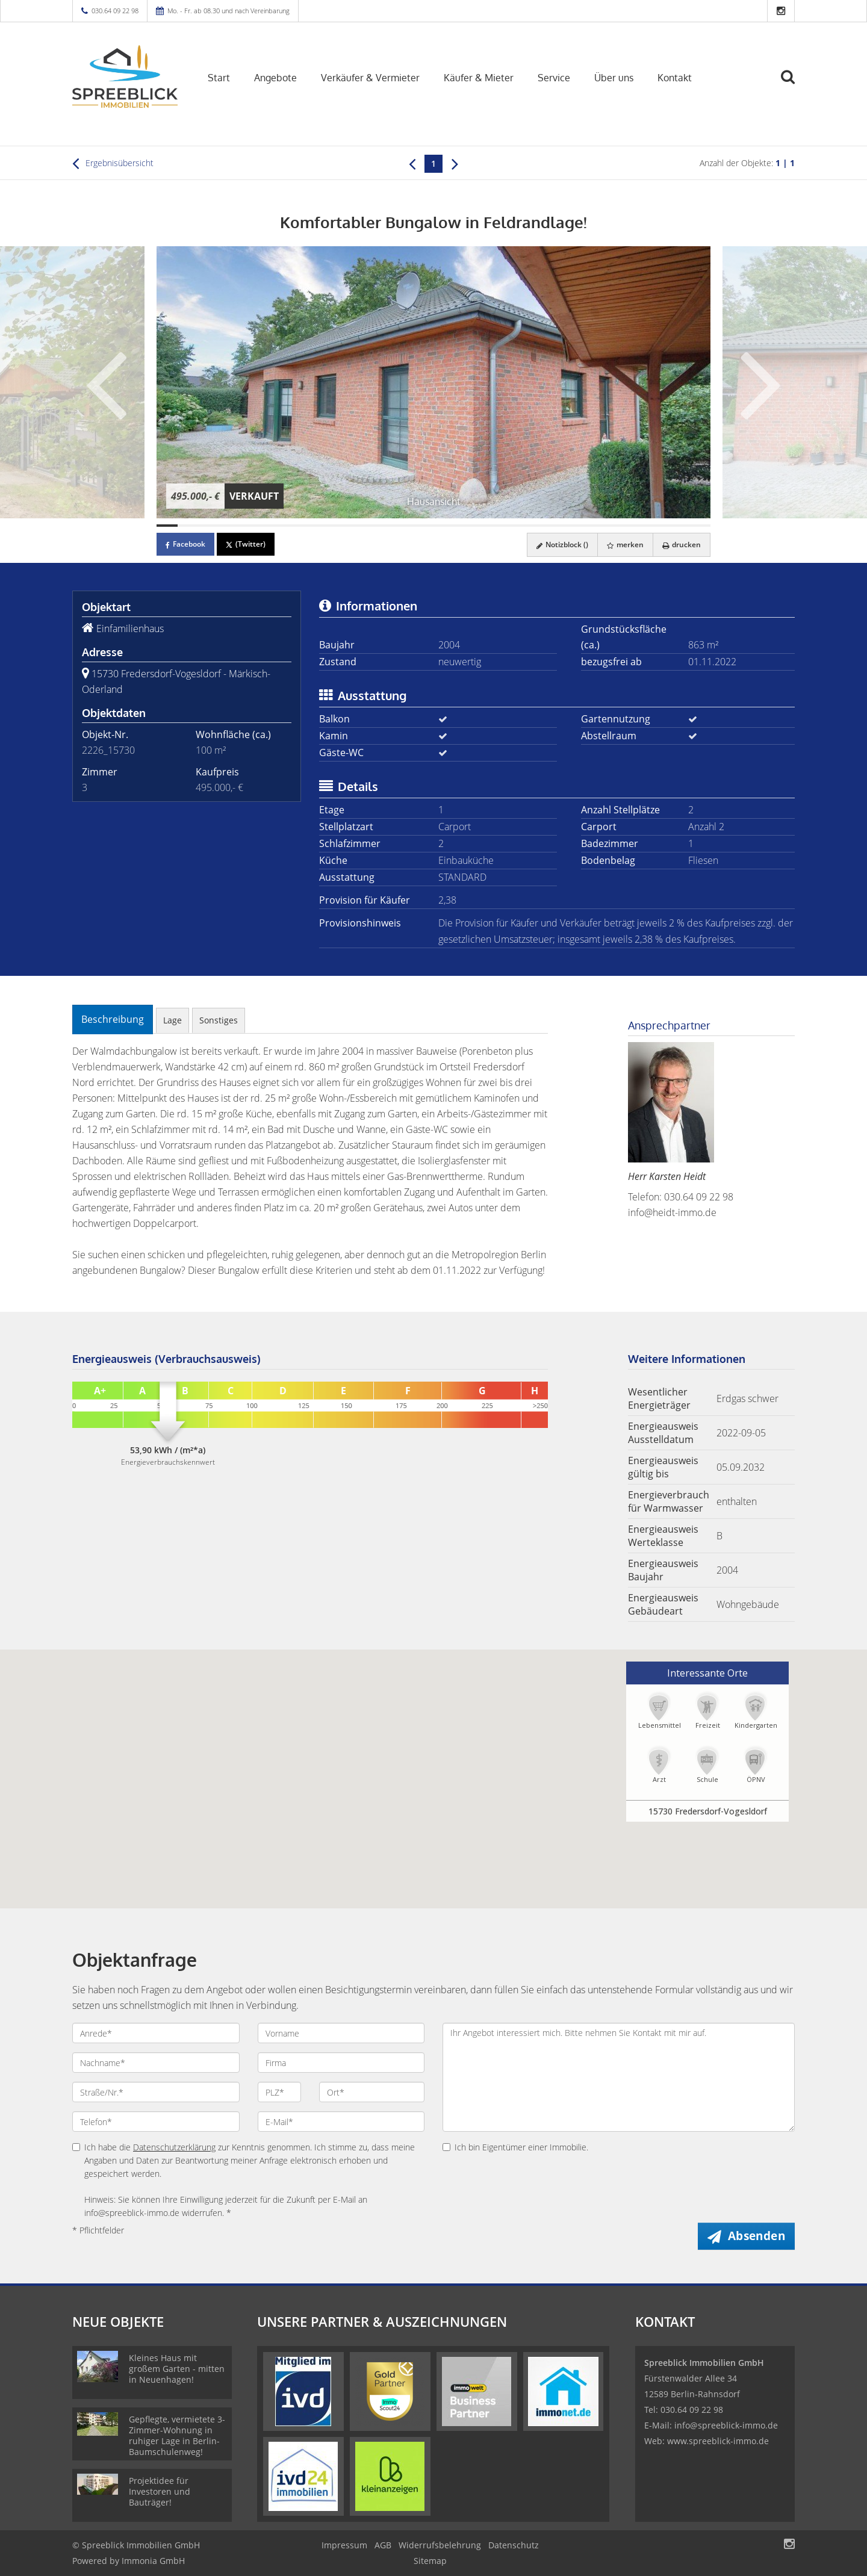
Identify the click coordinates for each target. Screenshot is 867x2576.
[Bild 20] (571, 525)
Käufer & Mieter (479, 78)
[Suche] (793, 85)
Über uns (613, 78)
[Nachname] (156, 2062)
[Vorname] (341, 2033)
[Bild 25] (678, 525)
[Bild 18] (528, 525)
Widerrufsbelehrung (440, 2545)
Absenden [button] (756, 2236)
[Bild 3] (209, 525)
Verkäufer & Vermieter (370, 78)
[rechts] (455, 163)
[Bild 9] (337, 525)
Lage (172, 1020)
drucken (681, 544)
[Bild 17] (507, 525)
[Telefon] (156, 2121)
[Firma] (341, 2062)
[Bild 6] (273, 525)
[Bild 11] (380, 525)
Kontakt (674, 78)
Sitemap (430, 2560)
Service (554, 78)
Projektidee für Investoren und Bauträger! (159, 2491)
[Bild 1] (167, 525)
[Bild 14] (444, 525)
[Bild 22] (614, 525)
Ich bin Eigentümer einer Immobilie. (515, 2147)
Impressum (344, 2545)
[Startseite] (125, 76)
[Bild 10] (358, 525)
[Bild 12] (401, 525)
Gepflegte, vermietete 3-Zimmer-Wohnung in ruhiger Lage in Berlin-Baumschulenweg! (177, 2435)
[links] (412, 163)
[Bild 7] (294, 525)
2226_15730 (108, 750)
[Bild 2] (188, 525)
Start (219, 78)
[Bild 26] (699, 525)
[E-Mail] (341, 2121)
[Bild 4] (230, 525)
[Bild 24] (657, 525)
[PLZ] (280, 2092)
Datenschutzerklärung (174, 2147)
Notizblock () (562, 544)
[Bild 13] (423, 525)
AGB (382, 2545)
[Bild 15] (465, 525)
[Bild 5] (252, 525)
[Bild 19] (550, 525)
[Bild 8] (316, 525)
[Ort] (371, 2092)
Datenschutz (513, 2545)
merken (625, 544)
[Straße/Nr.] (156, 2092)
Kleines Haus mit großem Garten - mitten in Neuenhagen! (177, 2368)
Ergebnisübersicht (113, 163)
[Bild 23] (635, 525)
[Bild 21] (593, 525)
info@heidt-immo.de (672, 1212)
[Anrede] (156, 2033)
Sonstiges (218, 1020)
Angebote (275, 78)
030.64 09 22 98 (115, 10)
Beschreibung (112, 1019)
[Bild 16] (486, 525)
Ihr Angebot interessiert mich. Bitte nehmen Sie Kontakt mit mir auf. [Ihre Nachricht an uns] (619, 2077)
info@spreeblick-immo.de (726, 2425)
